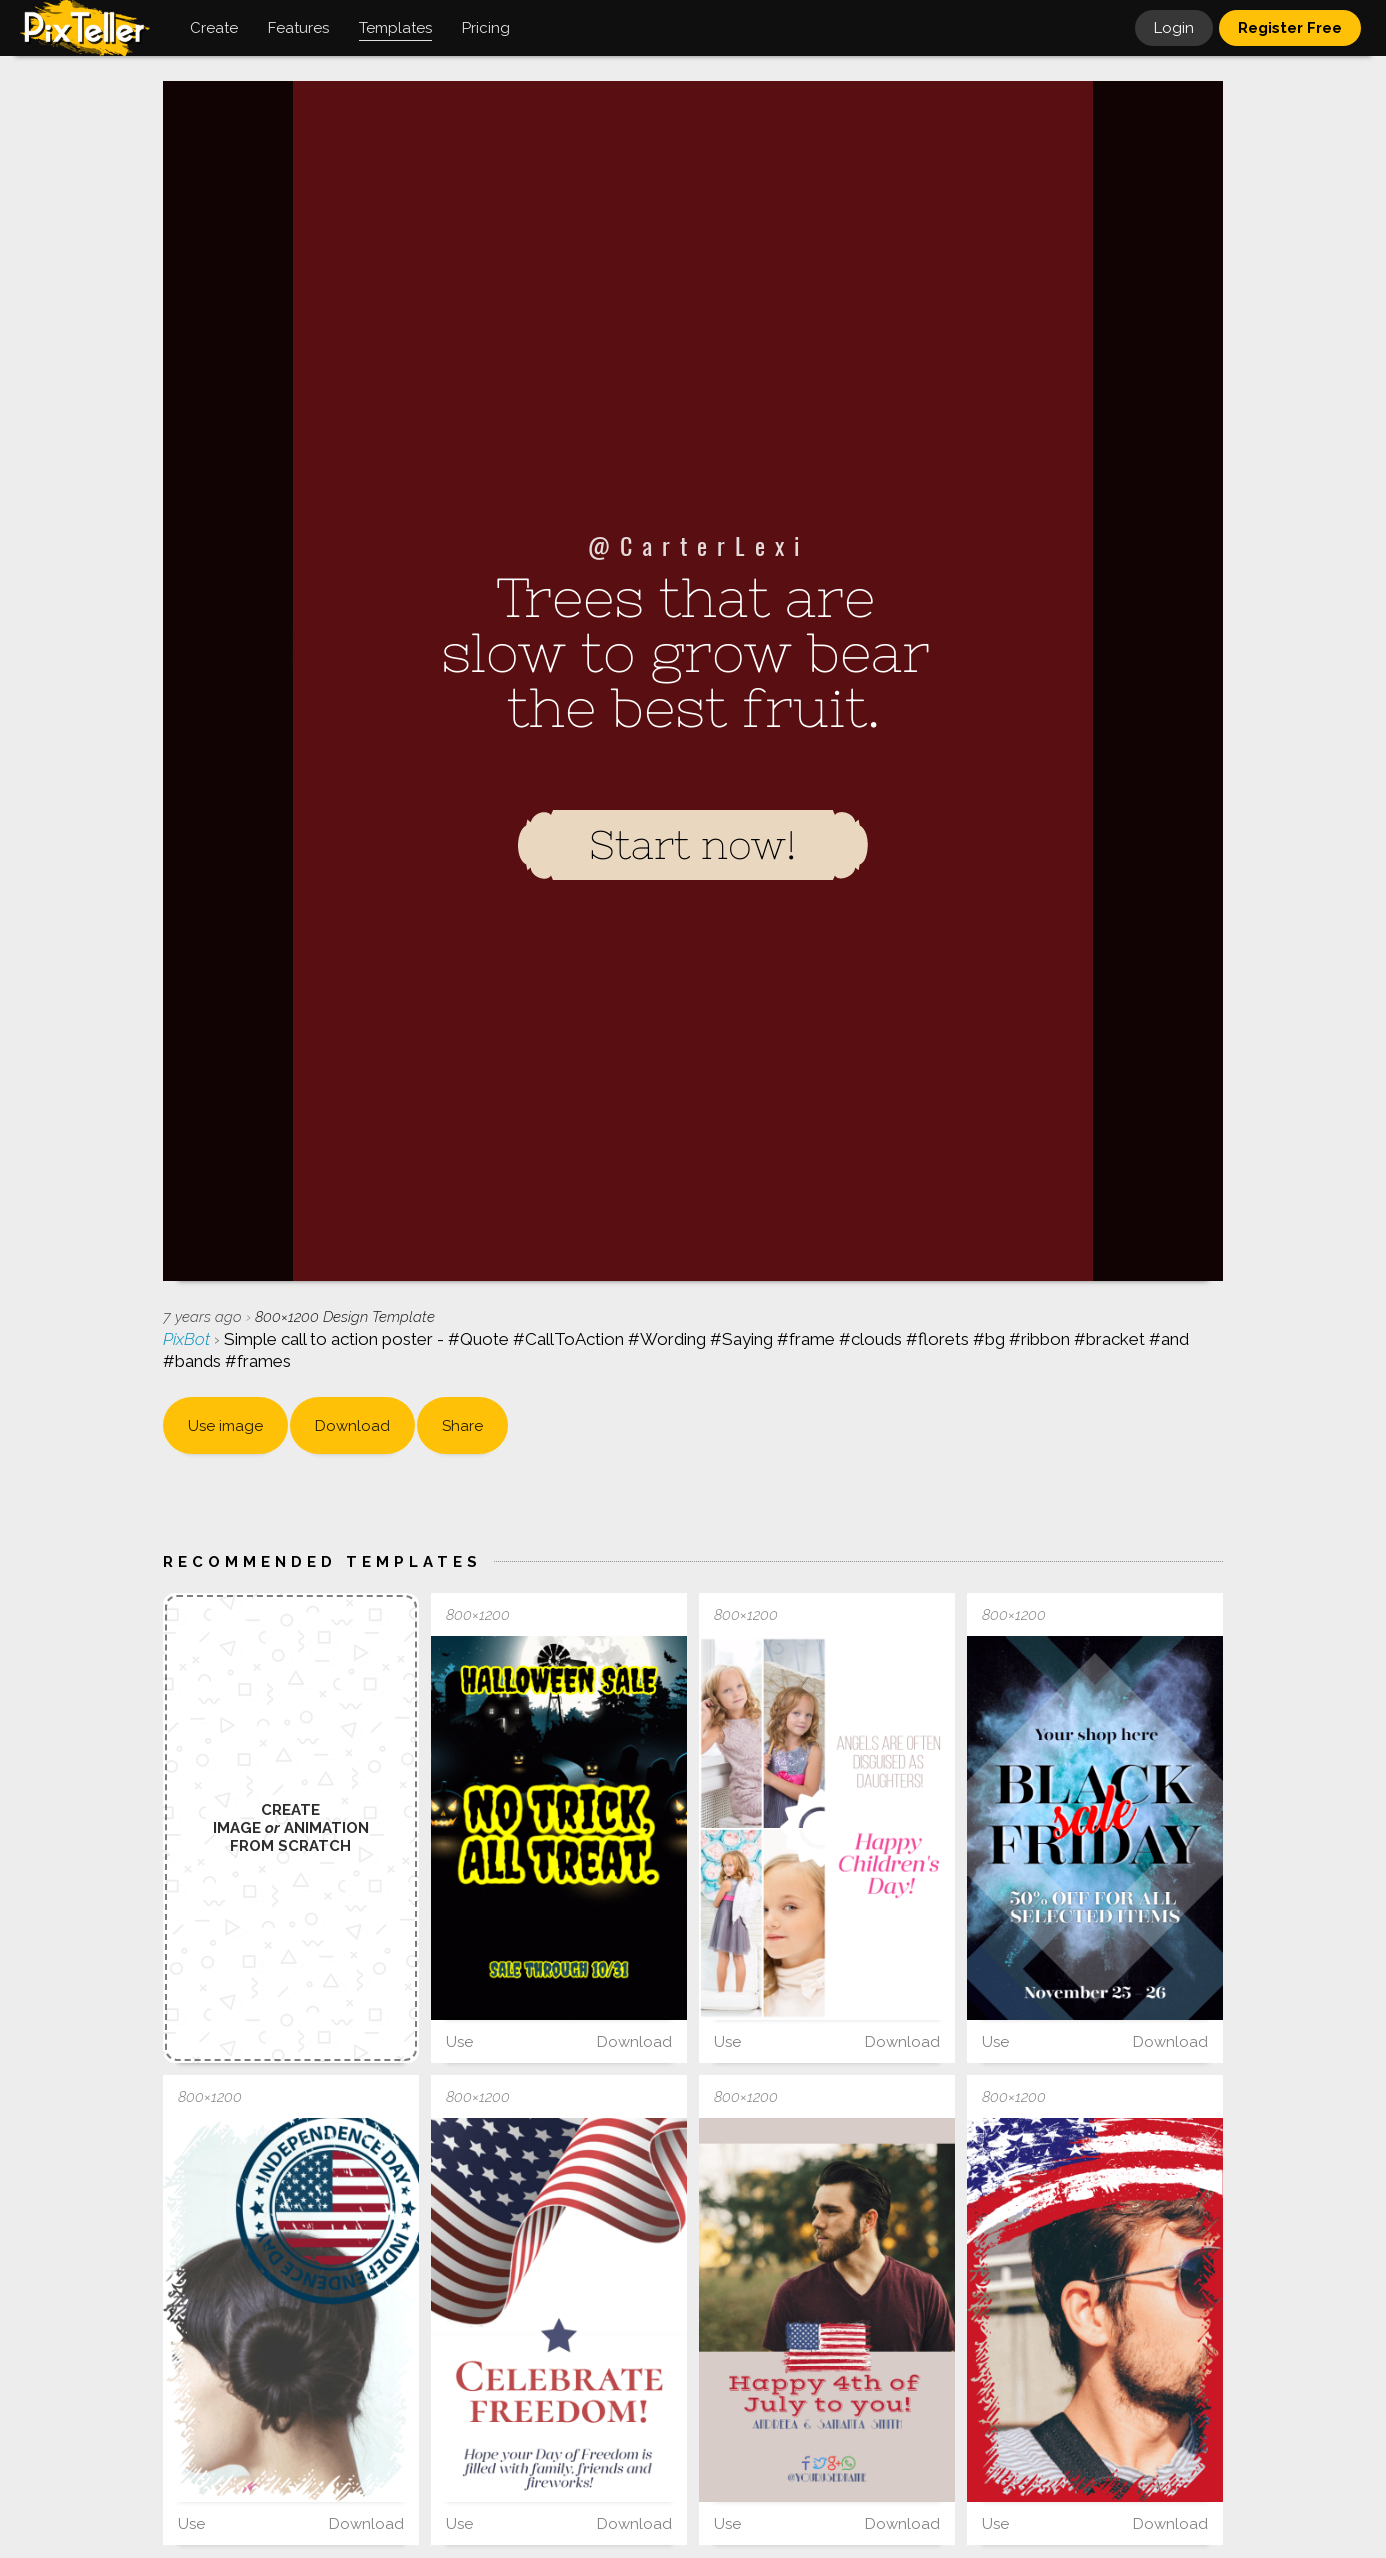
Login (1174, 28)
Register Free (1290, 28)
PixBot (188, 1339)
